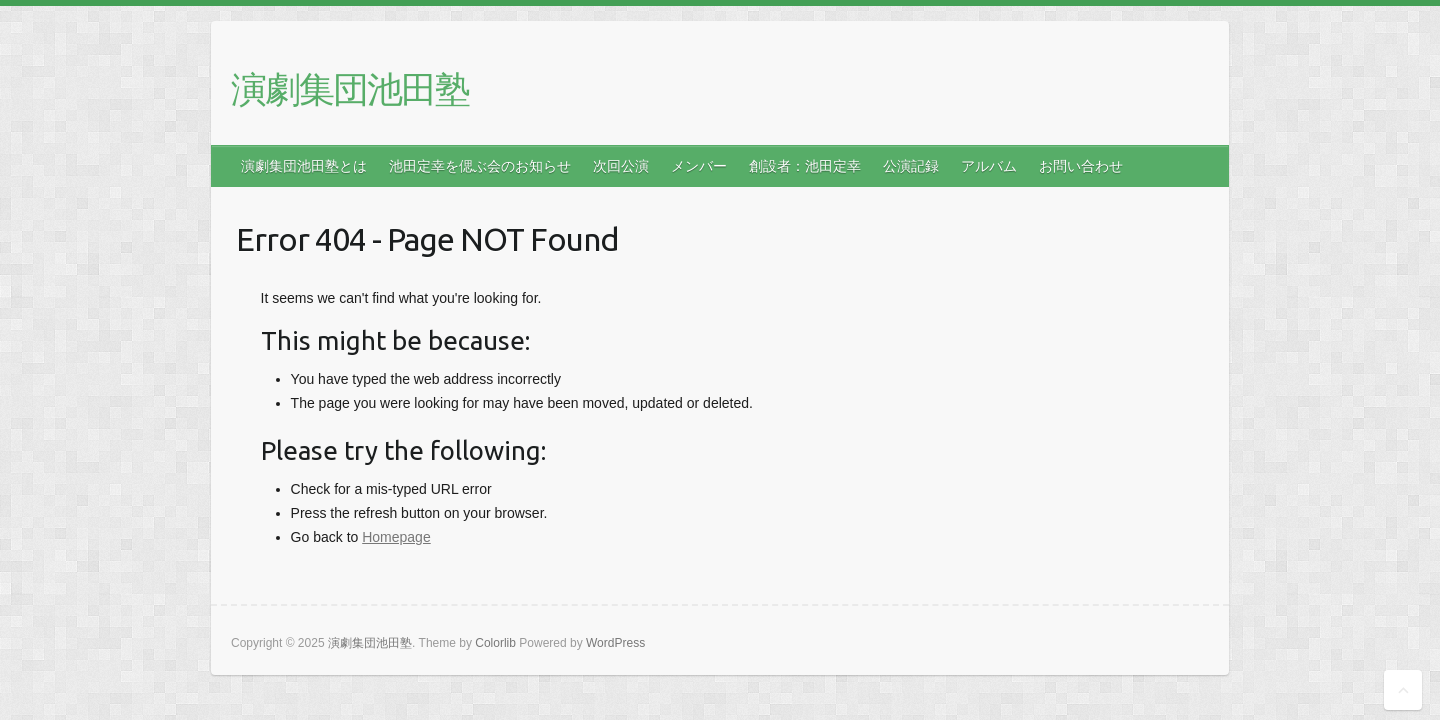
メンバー (699, 166)
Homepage (396, 537)
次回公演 (621, 166)
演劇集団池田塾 (350, 88)
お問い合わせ (1081, 166)
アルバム (989, 166)
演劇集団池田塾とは (304, 166)
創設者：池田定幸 (805, 166)
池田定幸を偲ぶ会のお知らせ (480, 166)
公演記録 (911, 166)
